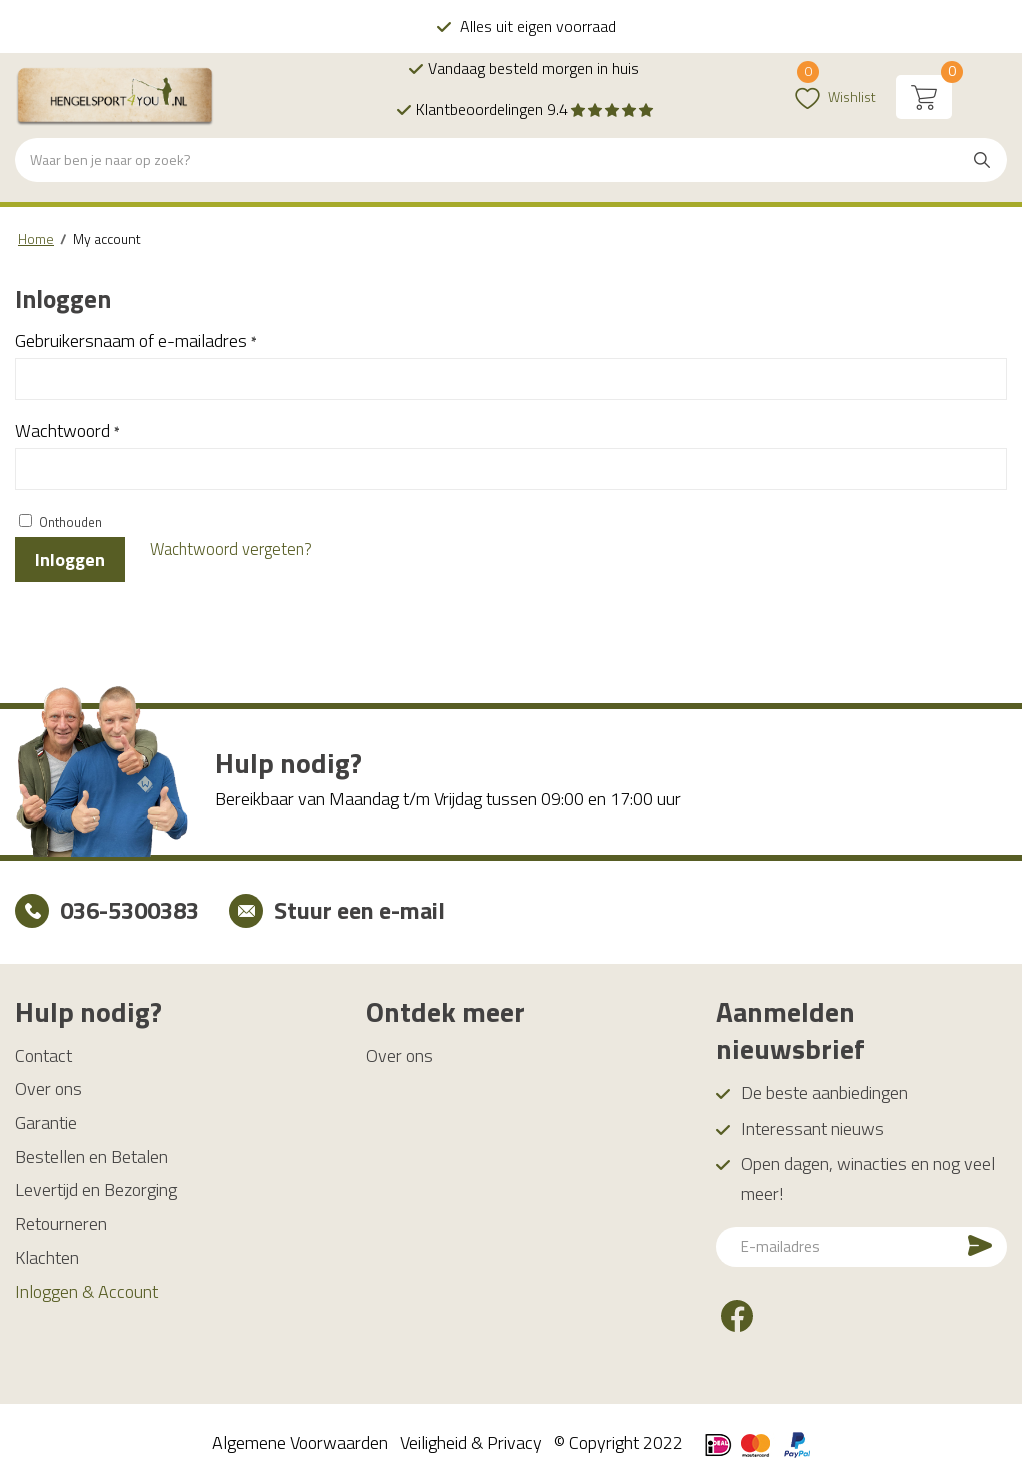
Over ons (48, 1088)
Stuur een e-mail (359, 910)
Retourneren (61, 1223)
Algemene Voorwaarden (300, 1441)
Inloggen (70, 559)
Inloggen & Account (86, 1290)
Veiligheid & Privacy (471, 1441)
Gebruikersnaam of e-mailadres (136, 340)
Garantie (46, 1122)
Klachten (47, 1256)
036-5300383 (129, 910)
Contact (43, 1054)
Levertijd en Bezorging (96, 1189)
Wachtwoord (67, 430)
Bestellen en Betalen (91, 1155)
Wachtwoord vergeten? (231, 548)
